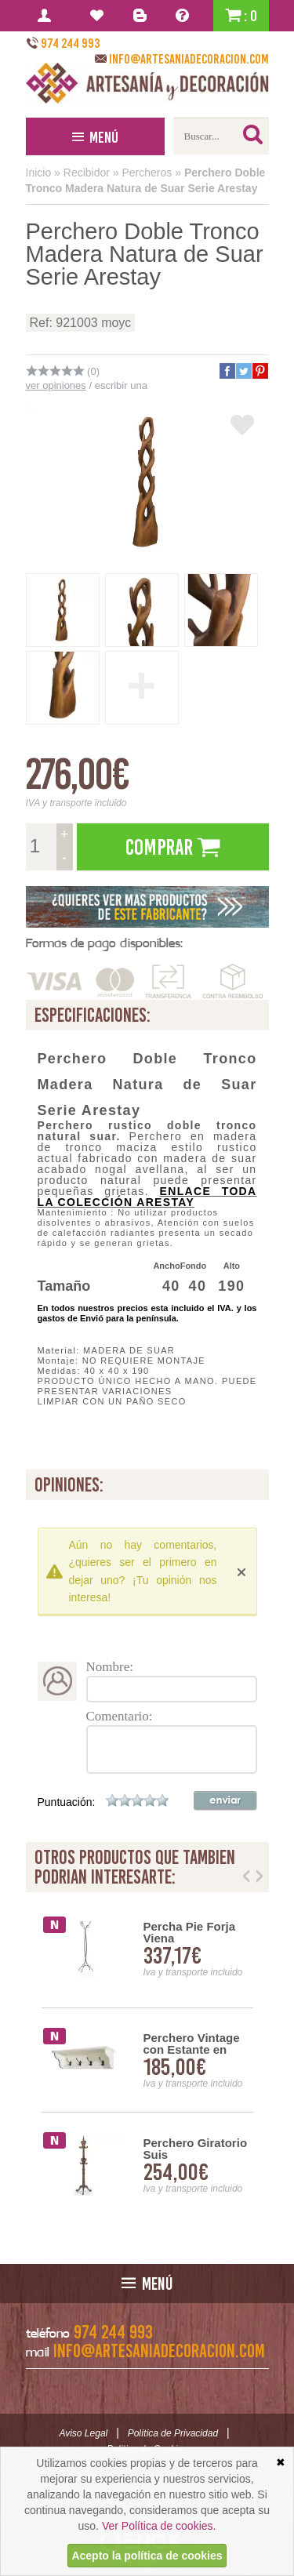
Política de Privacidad (173, 2433)
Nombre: (109, 1666)
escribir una (121, 385)
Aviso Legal (83, 2433)
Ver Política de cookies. (159, 2526)
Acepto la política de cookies (146, 2555)
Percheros (147, 172)
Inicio (39, 172)
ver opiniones (56, 385)
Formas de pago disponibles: (104, 943)
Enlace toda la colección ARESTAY (147, 1196)
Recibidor (87, 172)
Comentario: (119, 1716)
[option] (147, 2060)
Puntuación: (67, 1802)
